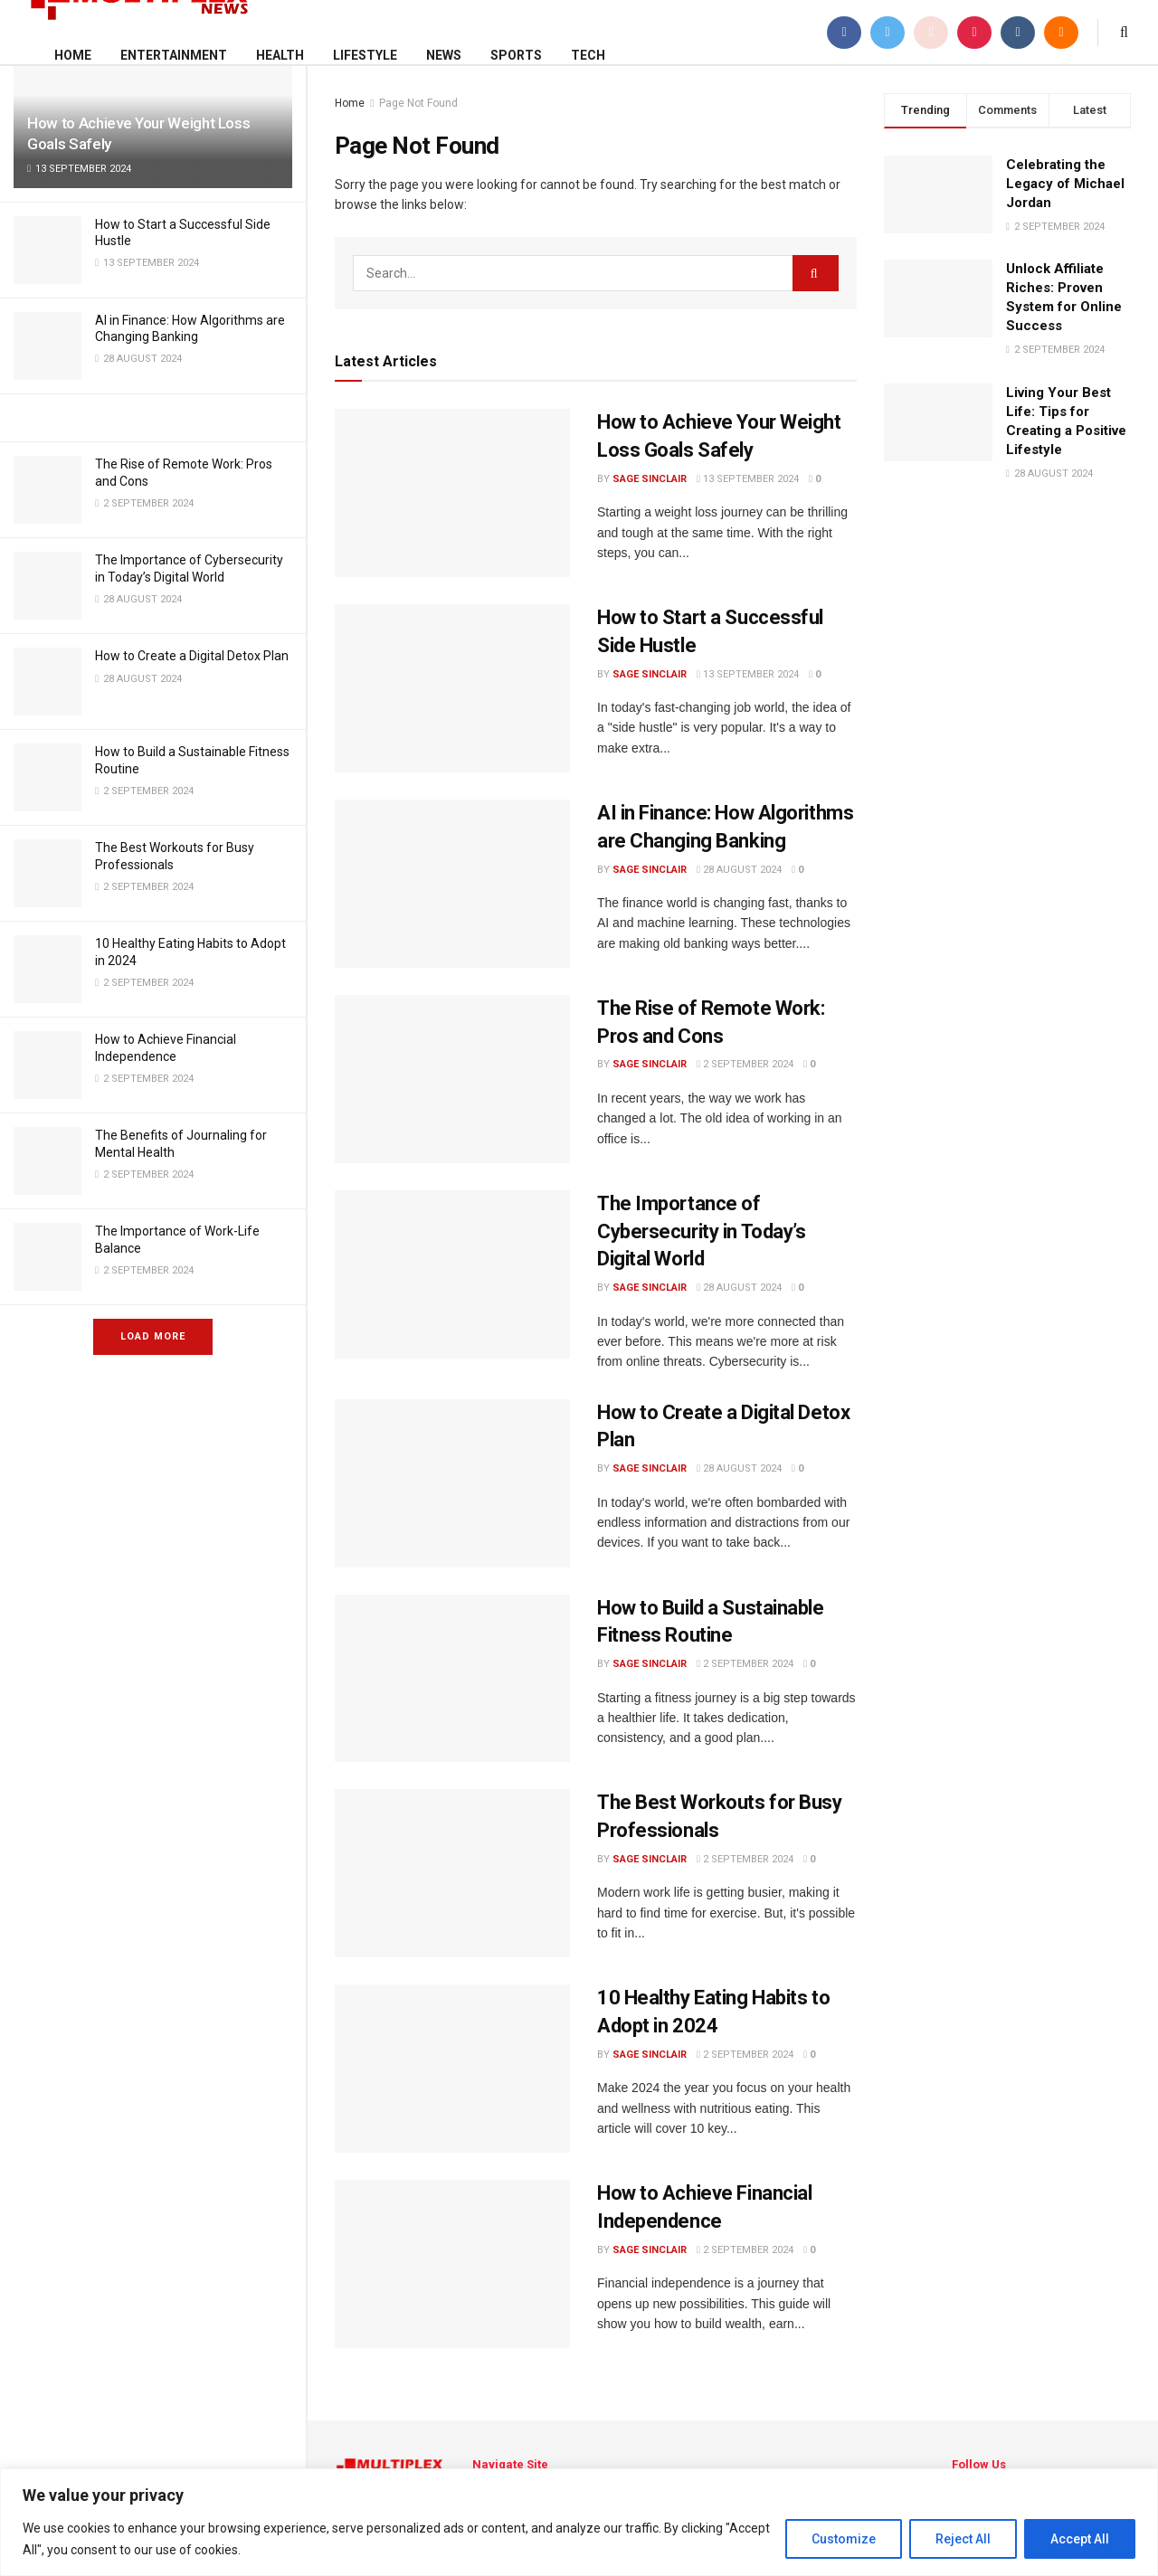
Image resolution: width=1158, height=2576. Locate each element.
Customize (844, 2539)
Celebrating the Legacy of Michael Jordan (1065, 183)
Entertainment (173, 55)
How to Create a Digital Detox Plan (192, 656)
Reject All (963, 2539)
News (443, 55)
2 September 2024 (745, 1064)
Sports (516, 55)
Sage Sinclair (649, 479)
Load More (152, 1336)
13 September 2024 (748, 479)
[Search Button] (816, 273)
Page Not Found (418, 103)
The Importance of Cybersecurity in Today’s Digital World (701, 1231)
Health (280, 55)
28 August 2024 (739, 870)
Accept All (1079, 2539)
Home (72, 55)
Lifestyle (365, 55)
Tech (588, 55)
